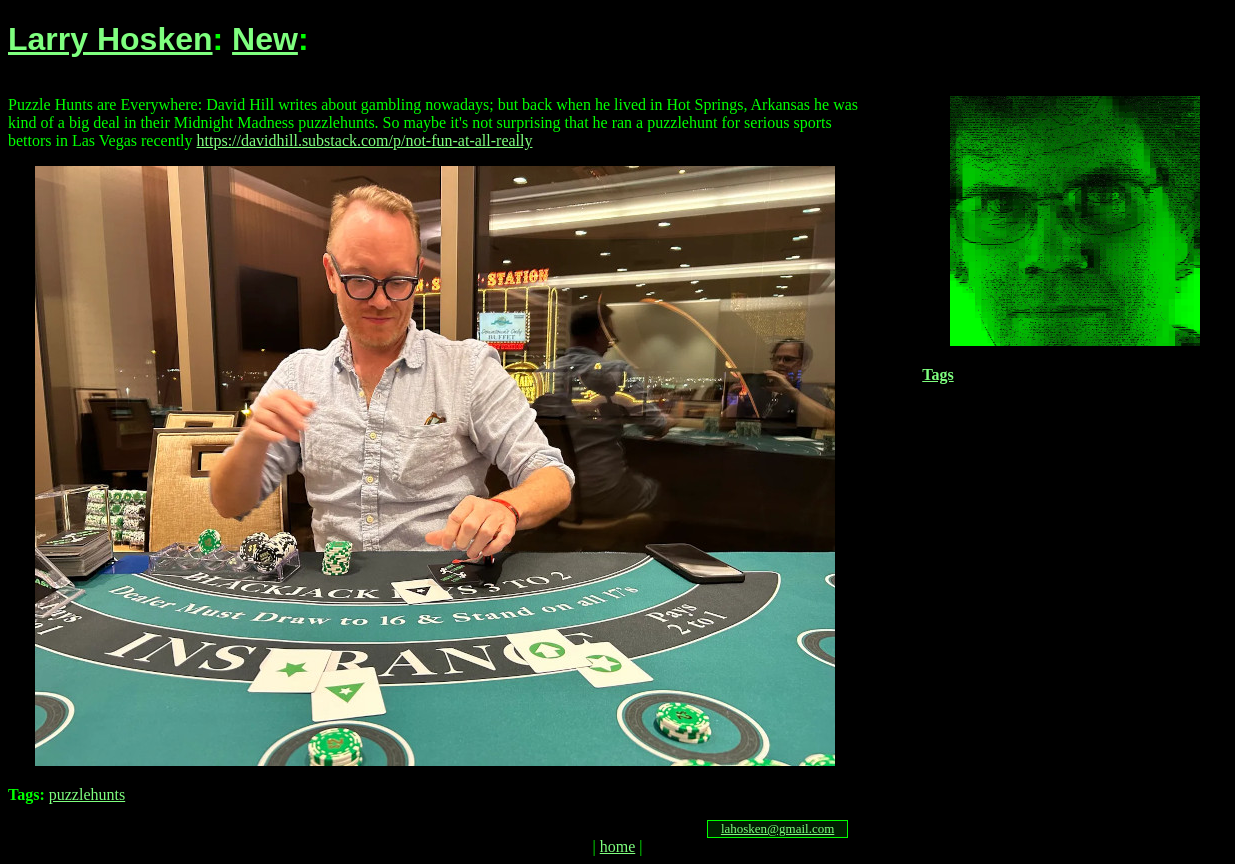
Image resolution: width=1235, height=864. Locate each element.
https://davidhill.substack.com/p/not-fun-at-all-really (365, 140)
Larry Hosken (110, 39)
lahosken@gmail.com (777, 828)
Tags (937, 374)
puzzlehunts (87, 794)
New (265, 39)
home (618, 846)
